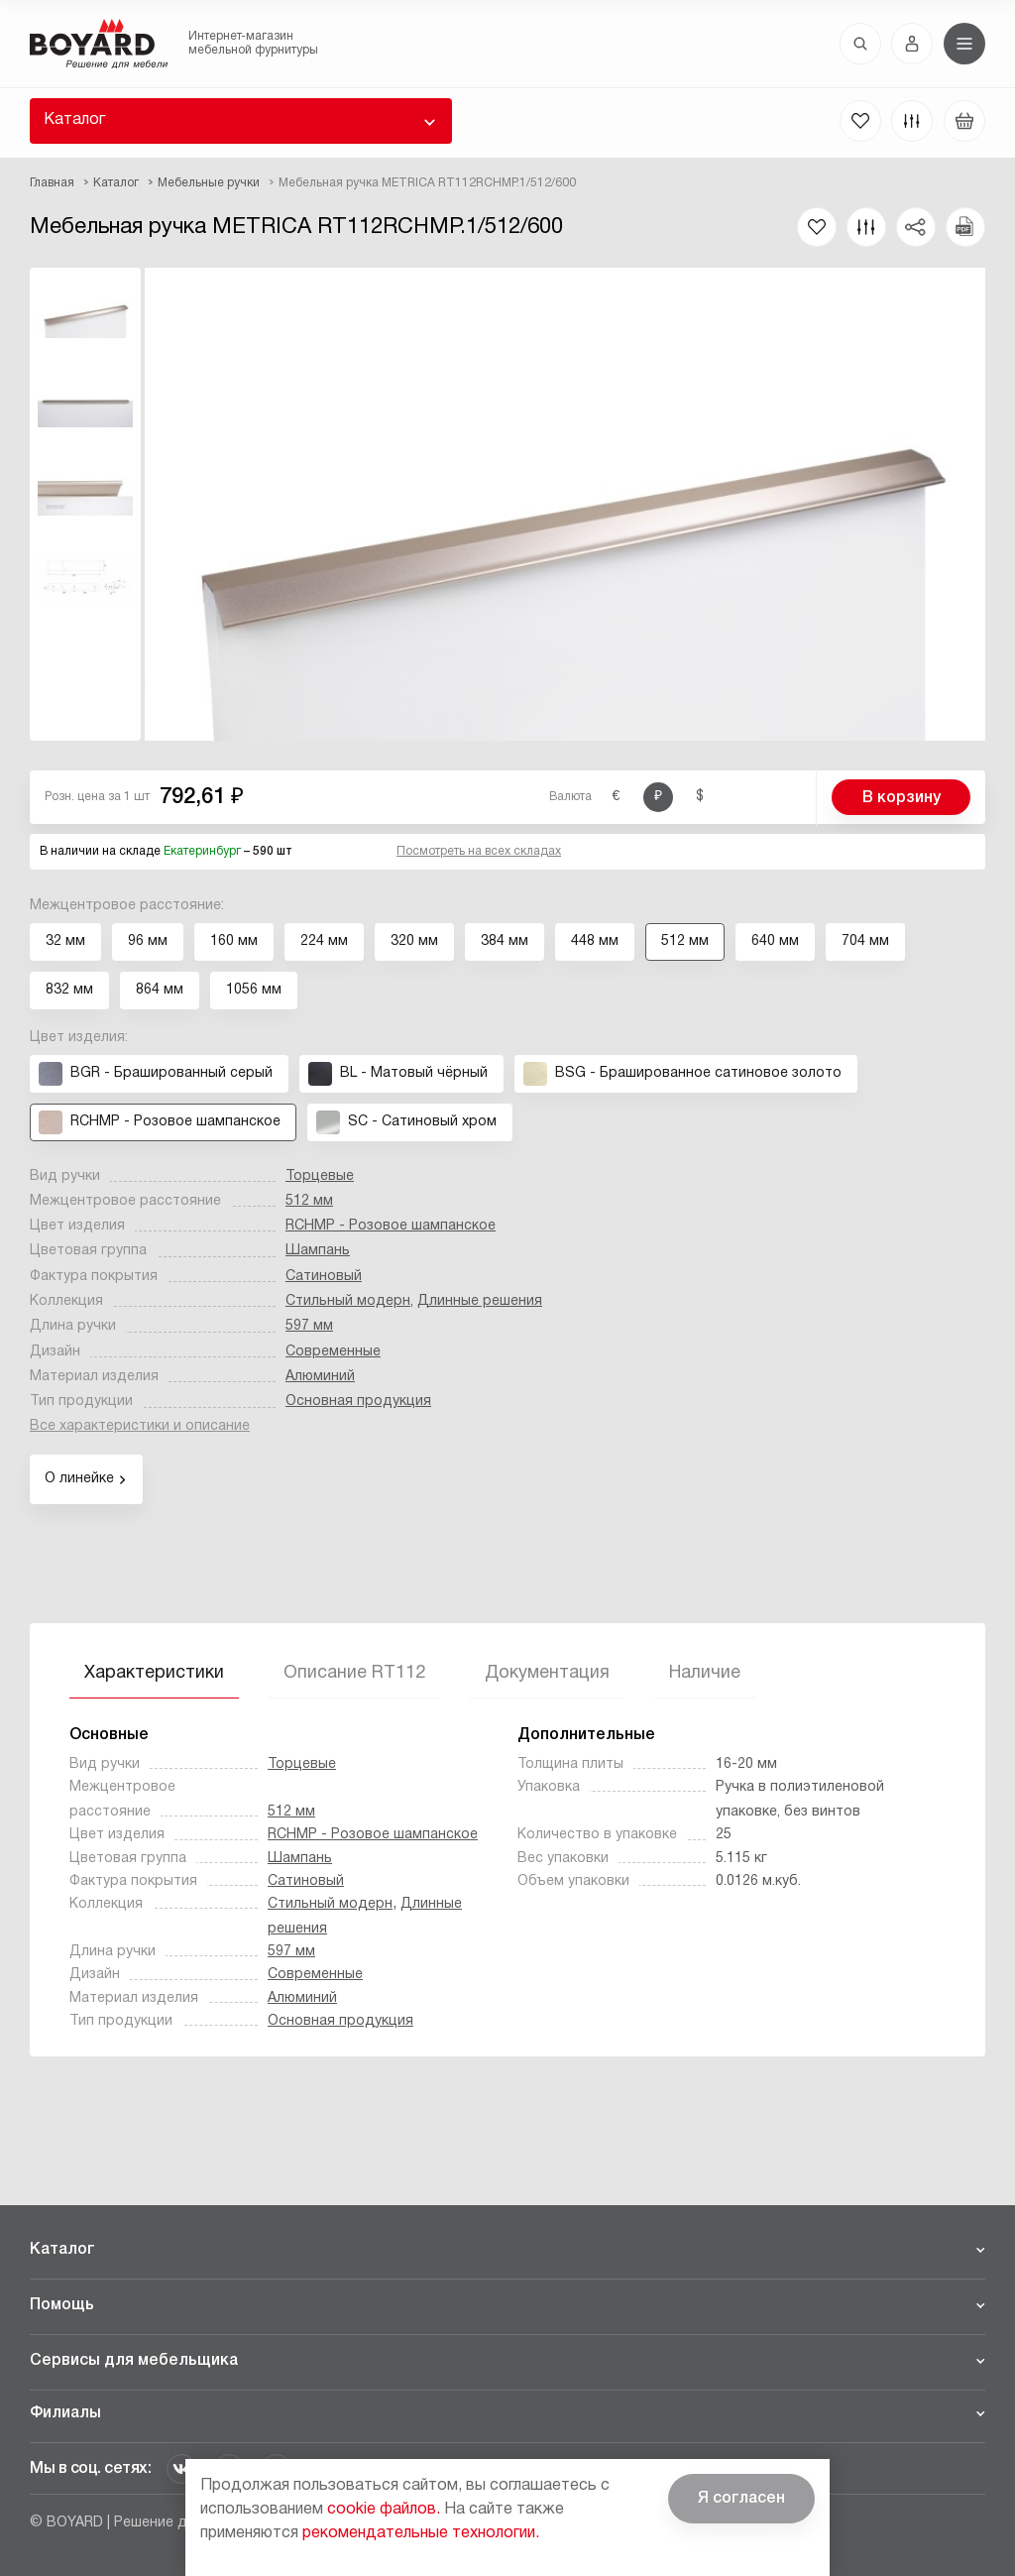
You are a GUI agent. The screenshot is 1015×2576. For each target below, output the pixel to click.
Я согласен (741, 2499)
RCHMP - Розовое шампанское (390, 1226)
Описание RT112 (354, 1673)
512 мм (309, 1201)
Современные (333, 1352)
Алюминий (320, 1376)
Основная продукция (358, 1401)
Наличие (704, 1673)
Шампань (317, 1250)
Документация (547, 1673)
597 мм (309, 1326)
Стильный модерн (347, 1301)
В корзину (901, 798)
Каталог (74, 120)
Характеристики (154, 1673)
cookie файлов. (383, 2510)
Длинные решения (479, 1301)
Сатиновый (323, 1276)
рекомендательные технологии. (420, 2533)
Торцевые (319, 1176)
